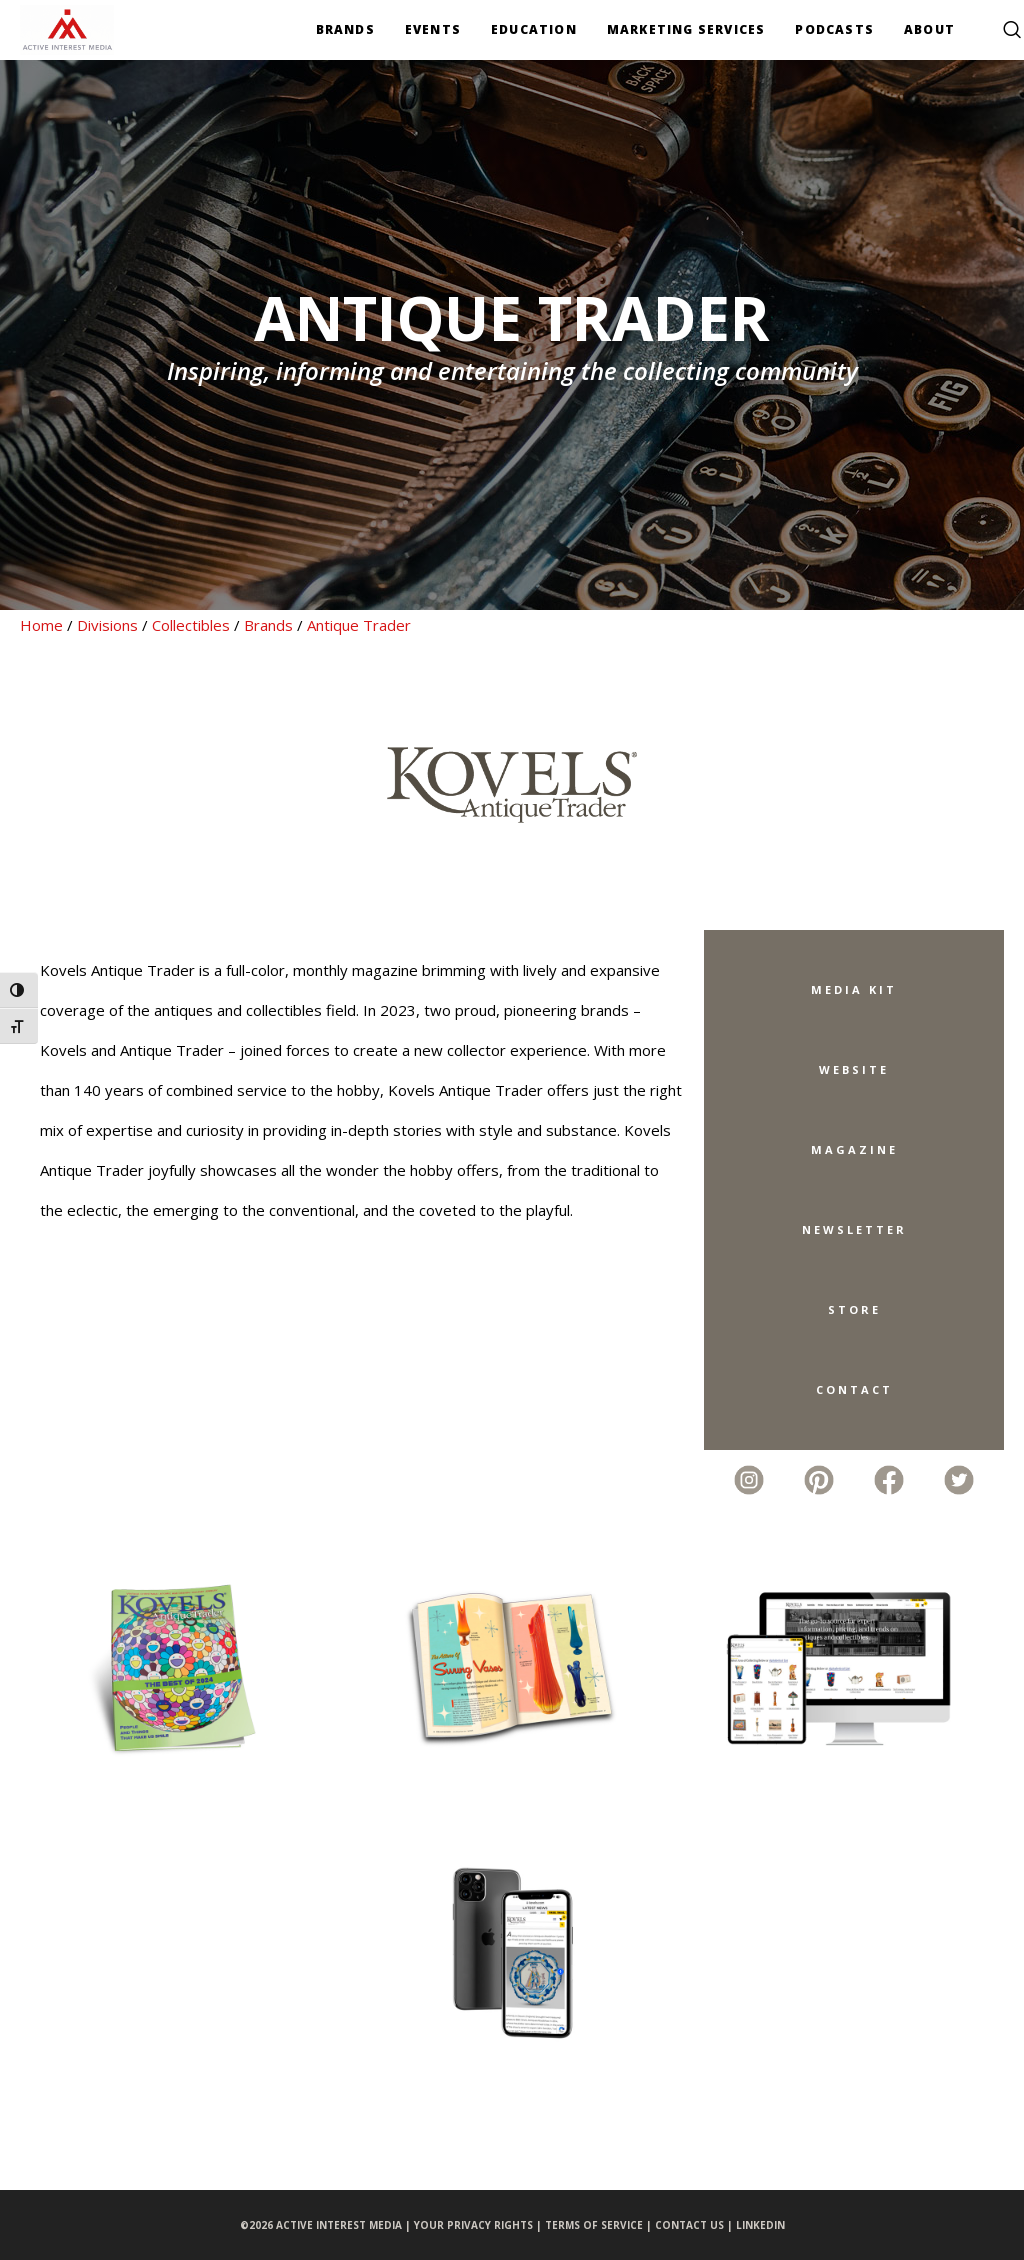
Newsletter (854, 1229)
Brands (268, 625)
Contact (854, 1389)
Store (854, 1309)
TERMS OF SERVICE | (600, 2225)
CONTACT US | (695, 2225)
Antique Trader (359, 625)
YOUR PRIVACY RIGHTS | (479, 2225)
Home (41, 625)
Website (854, 1069)
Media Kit (854, 989)
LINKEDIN (760, 2225)
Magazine (854, 1149)
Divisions (107, 625)
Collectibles (191, 625)
